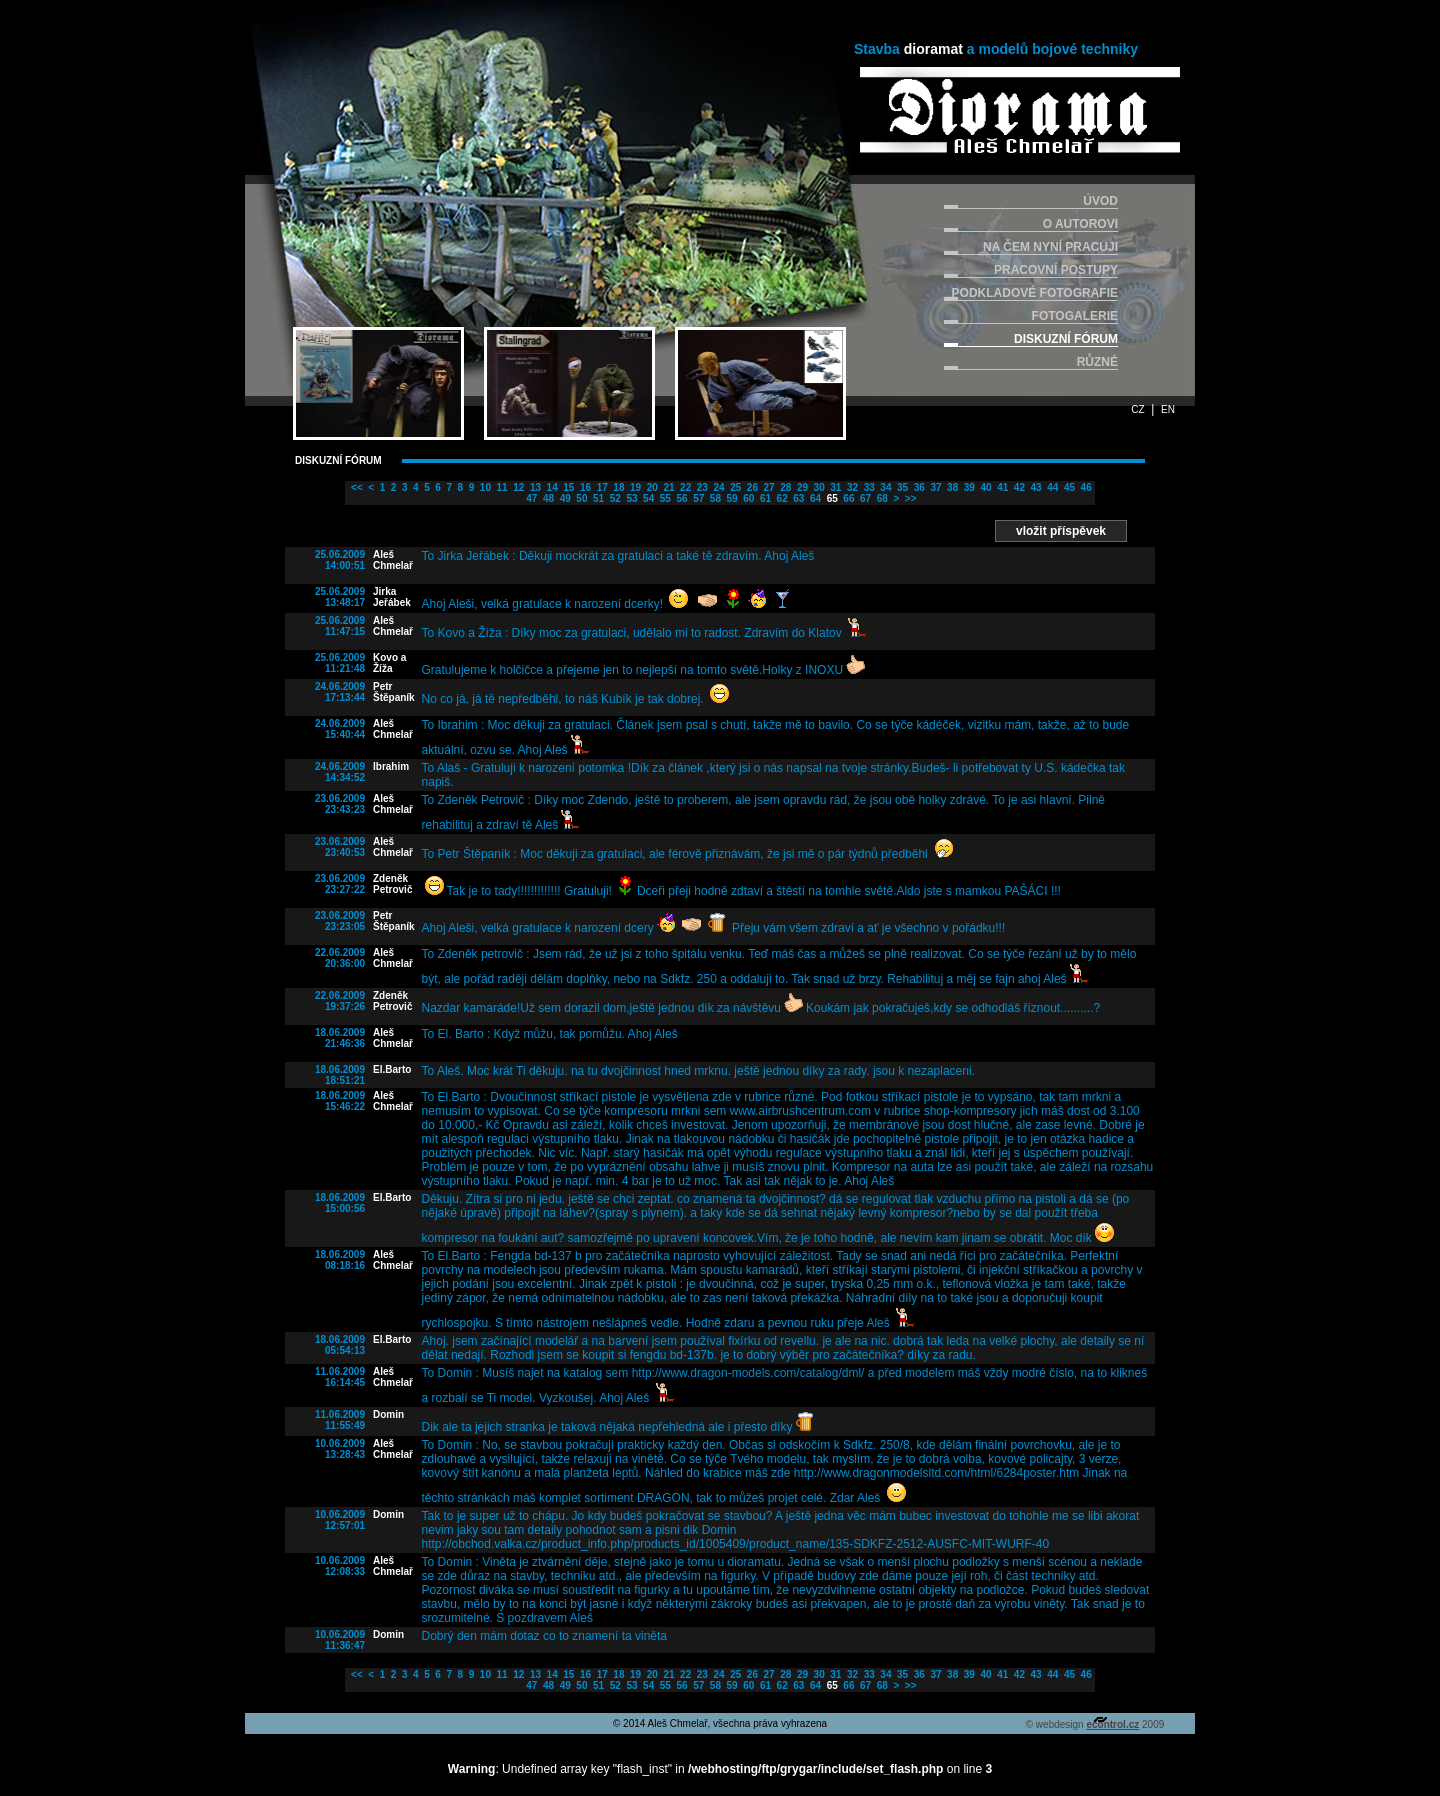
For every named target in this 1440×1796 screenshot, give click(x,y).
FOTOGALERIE (1075, 316)
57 (697, 498)
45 (1068, 487)
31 (835, 487)
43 (1035, 487)
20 (651, 487)
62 (781, 498)
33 (868, 487)
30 (818, 487)
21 (668, 487)
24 (718, 487)
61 (764, 498)
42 (1018, 487)
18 (618, 487)
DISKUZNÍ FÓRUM (1066, 339)
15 (568, 487)
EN (1168, 409)
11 (501, 487)
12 (517, 487)
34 (885, 487)
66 (848, 498)
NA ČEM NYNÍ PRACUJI (1050, 247)
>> (909, 498)
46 (1085, 487)
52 (614, 498)
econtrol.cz (1112, 1724)
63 (798, 498)
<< (355, 487)
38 (951, 487)
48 (547, 498)
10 (484, 487)
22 (684, 487)
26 (751, 487)
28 (784, 487)
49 (564, 498)
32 (851, 487)
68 (881, 498)
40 (985, 487)
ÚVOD (1100, 201)
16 (584, 487)
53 (631, 498)
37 (935, 487)
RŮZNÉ (1097, 362)
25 (734, 487)
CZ (1137, 409)
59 (731, 498)
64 (814, 498)
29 (801, 487)
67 (864, 498)
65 (831, 498)
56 (681, 498)
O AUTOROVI (1080, 224)
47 (531, 498)
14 (551, 487)
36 (918, 487)
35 (901, 487)
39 (968, 487)
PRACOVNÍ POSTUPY (1056, 270)
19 (634, 487)
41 (1001, 487)
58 (714, 498)
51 (597, 498)
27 (768, 487)
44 (1051, 487)
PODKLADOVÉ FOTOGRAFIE (1035, 293)
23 (701, 487)
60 (747, 498)
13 (534, 487)
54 (647, 498)
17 (601, 487)
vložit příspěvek (1061, 531)
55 (664, 498)
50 (581, 498)
